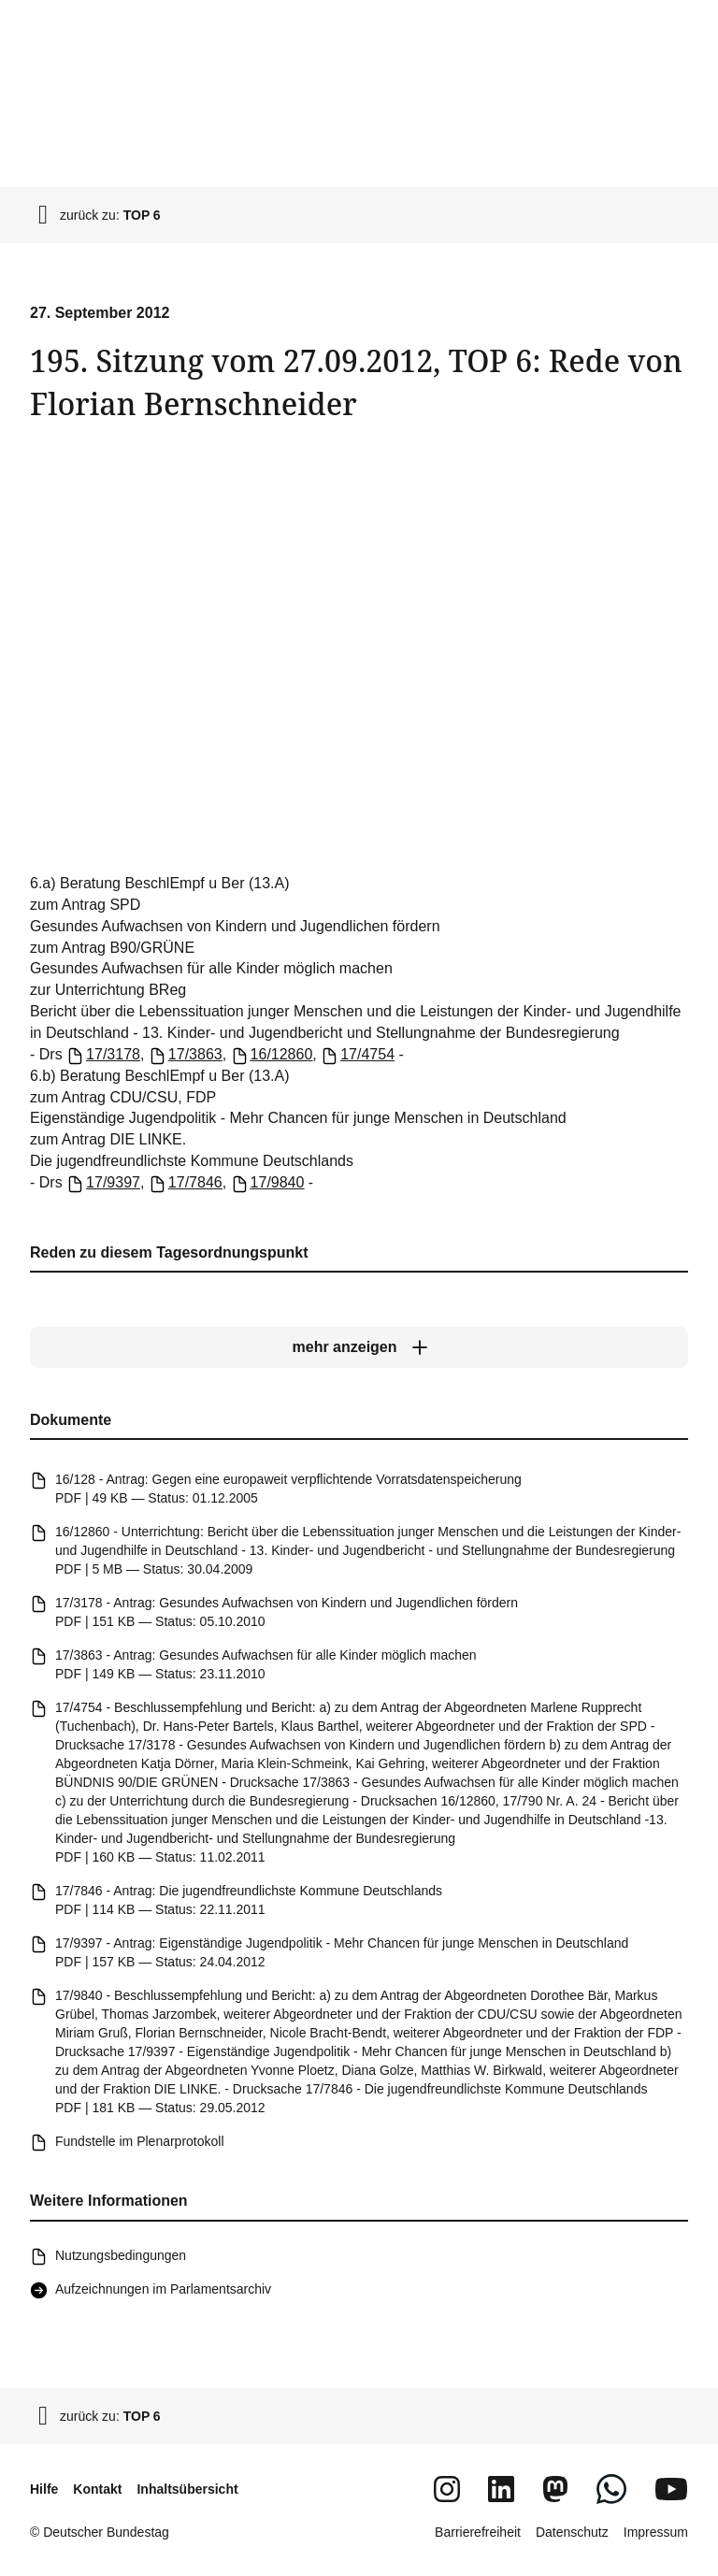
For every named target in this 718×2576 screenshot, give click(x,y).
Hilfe (44, 2489)
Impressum (656, 2532)
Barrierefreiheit (478, 2532)
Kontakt (97, 2489)
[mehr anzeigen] (359, 1347)
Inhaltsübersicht (186, 2489)
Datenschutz (572, 2532)
